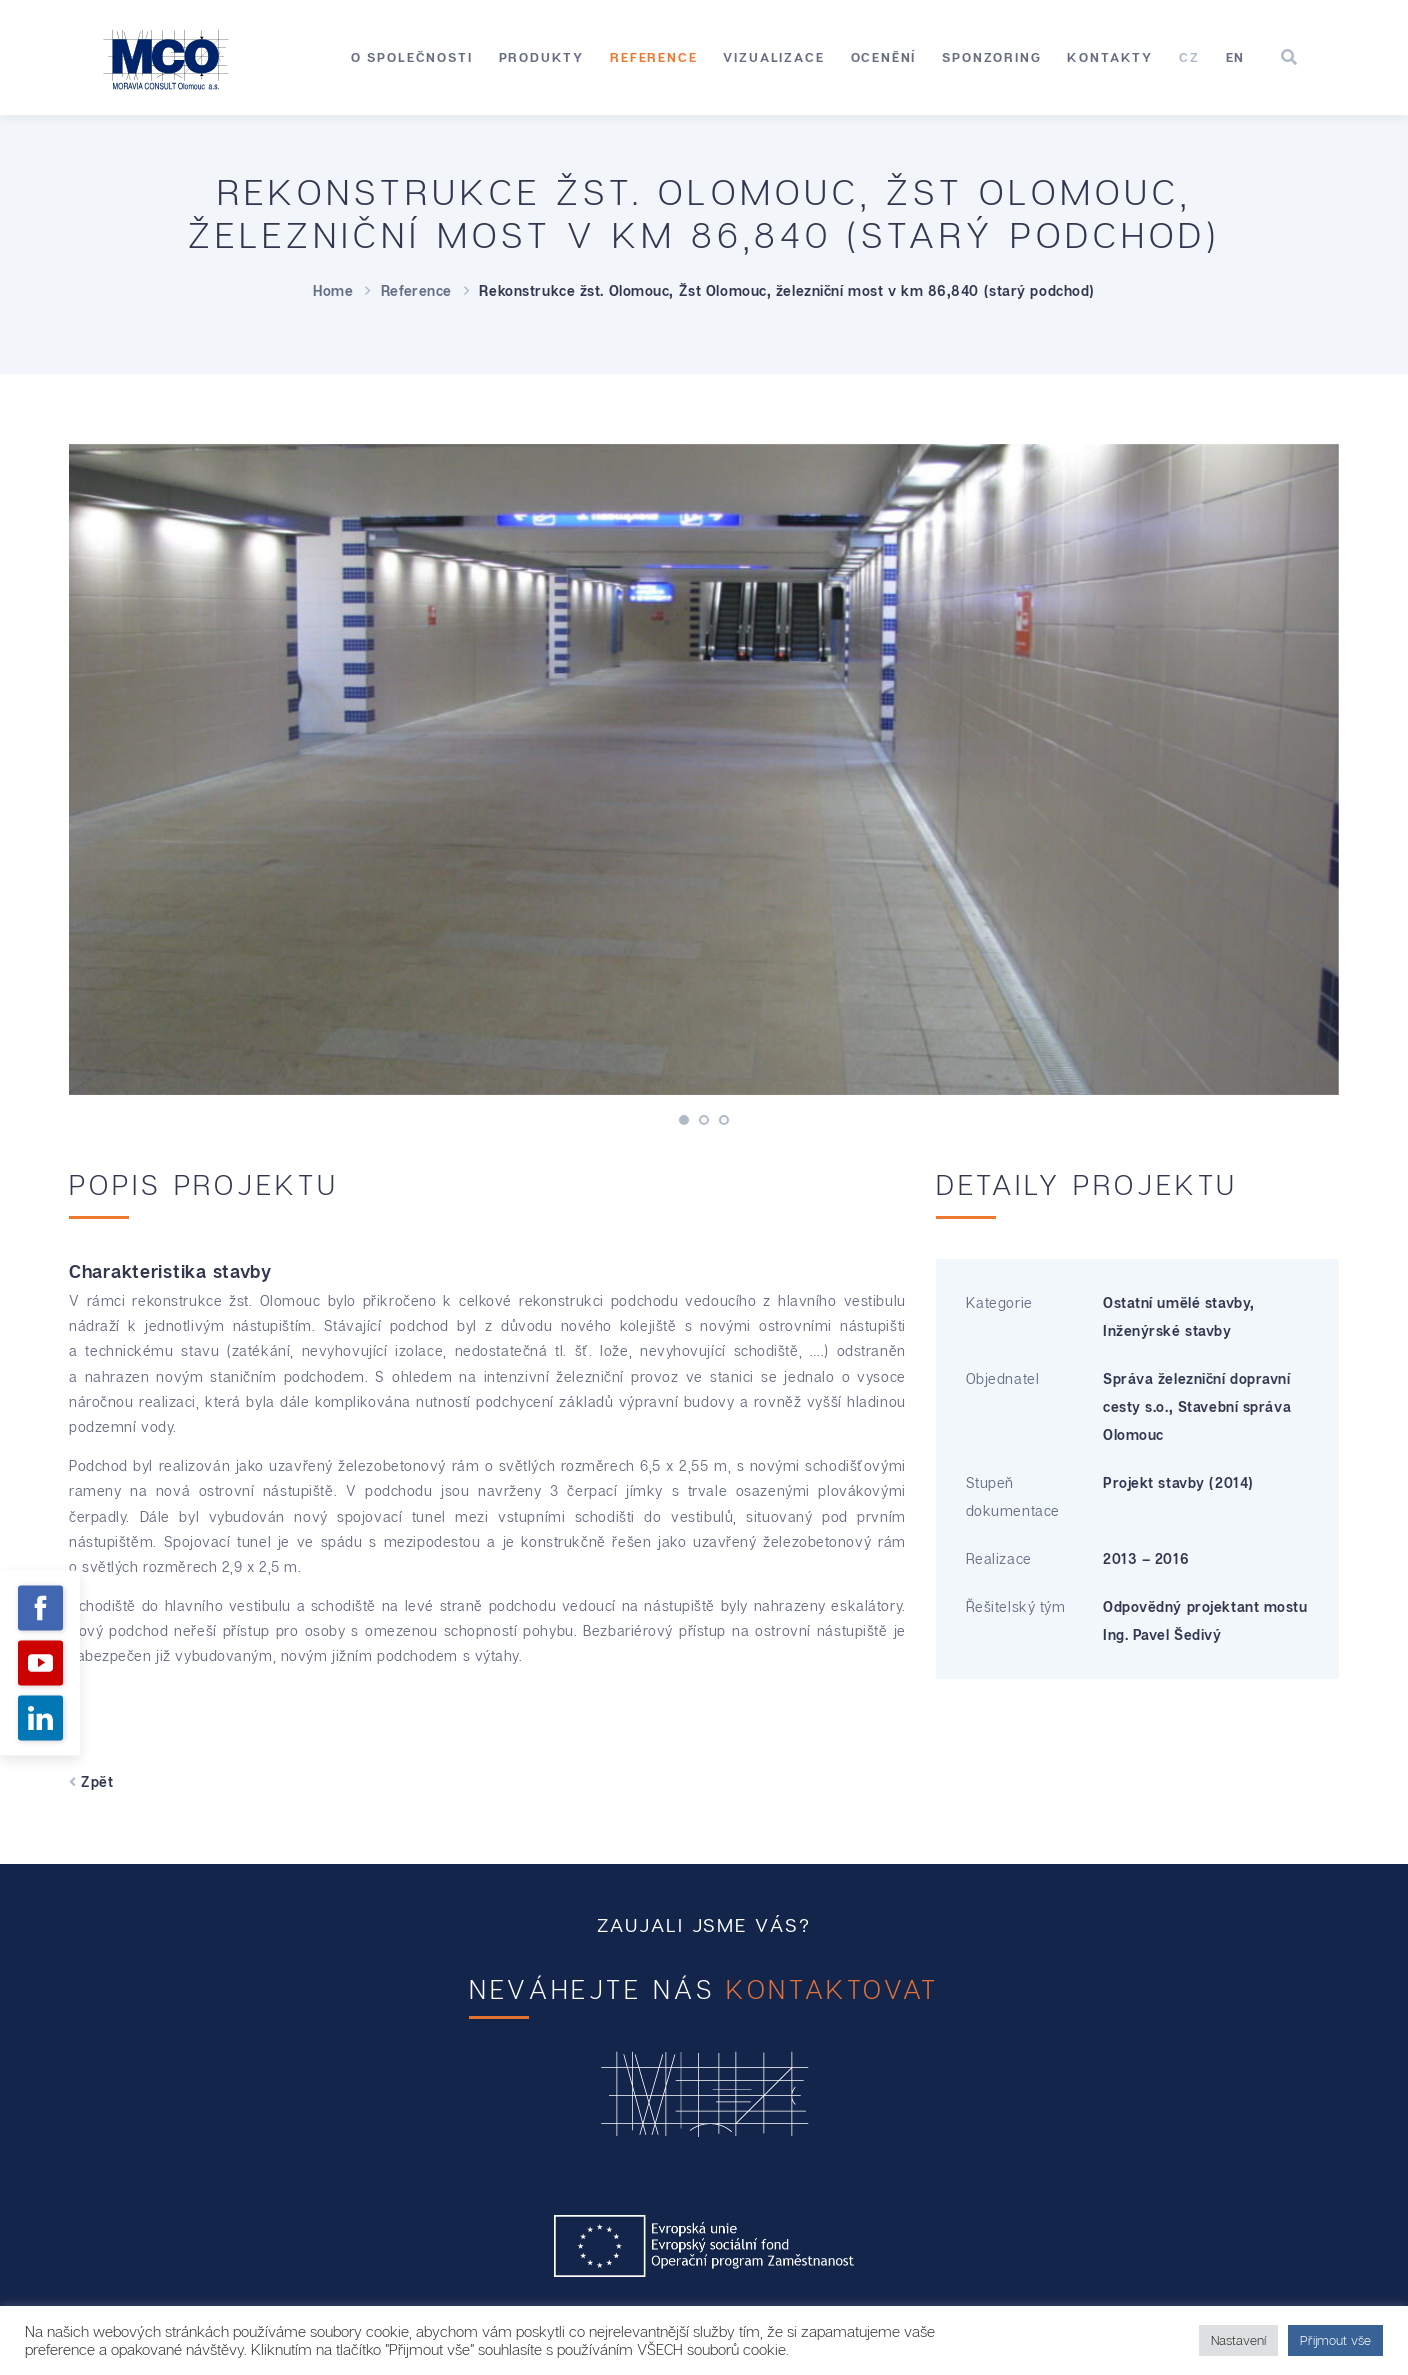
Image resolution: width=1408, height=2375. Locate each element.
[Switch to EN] (1236, 57)
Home (333, 290)
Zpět (91, 1781)
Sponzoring (991, 57)
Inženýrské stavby (1167, 1330)
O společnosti (412, 57)
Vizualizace (773, 57)
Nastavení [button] (1238, 2340)
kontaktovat (832, 1989)
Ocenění (884, 57)
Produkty (542, 57)
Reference (653, 57)
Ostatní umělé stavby (1176, 1302)
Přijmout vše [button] (1335, 2340)
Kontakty (1110, 57)
